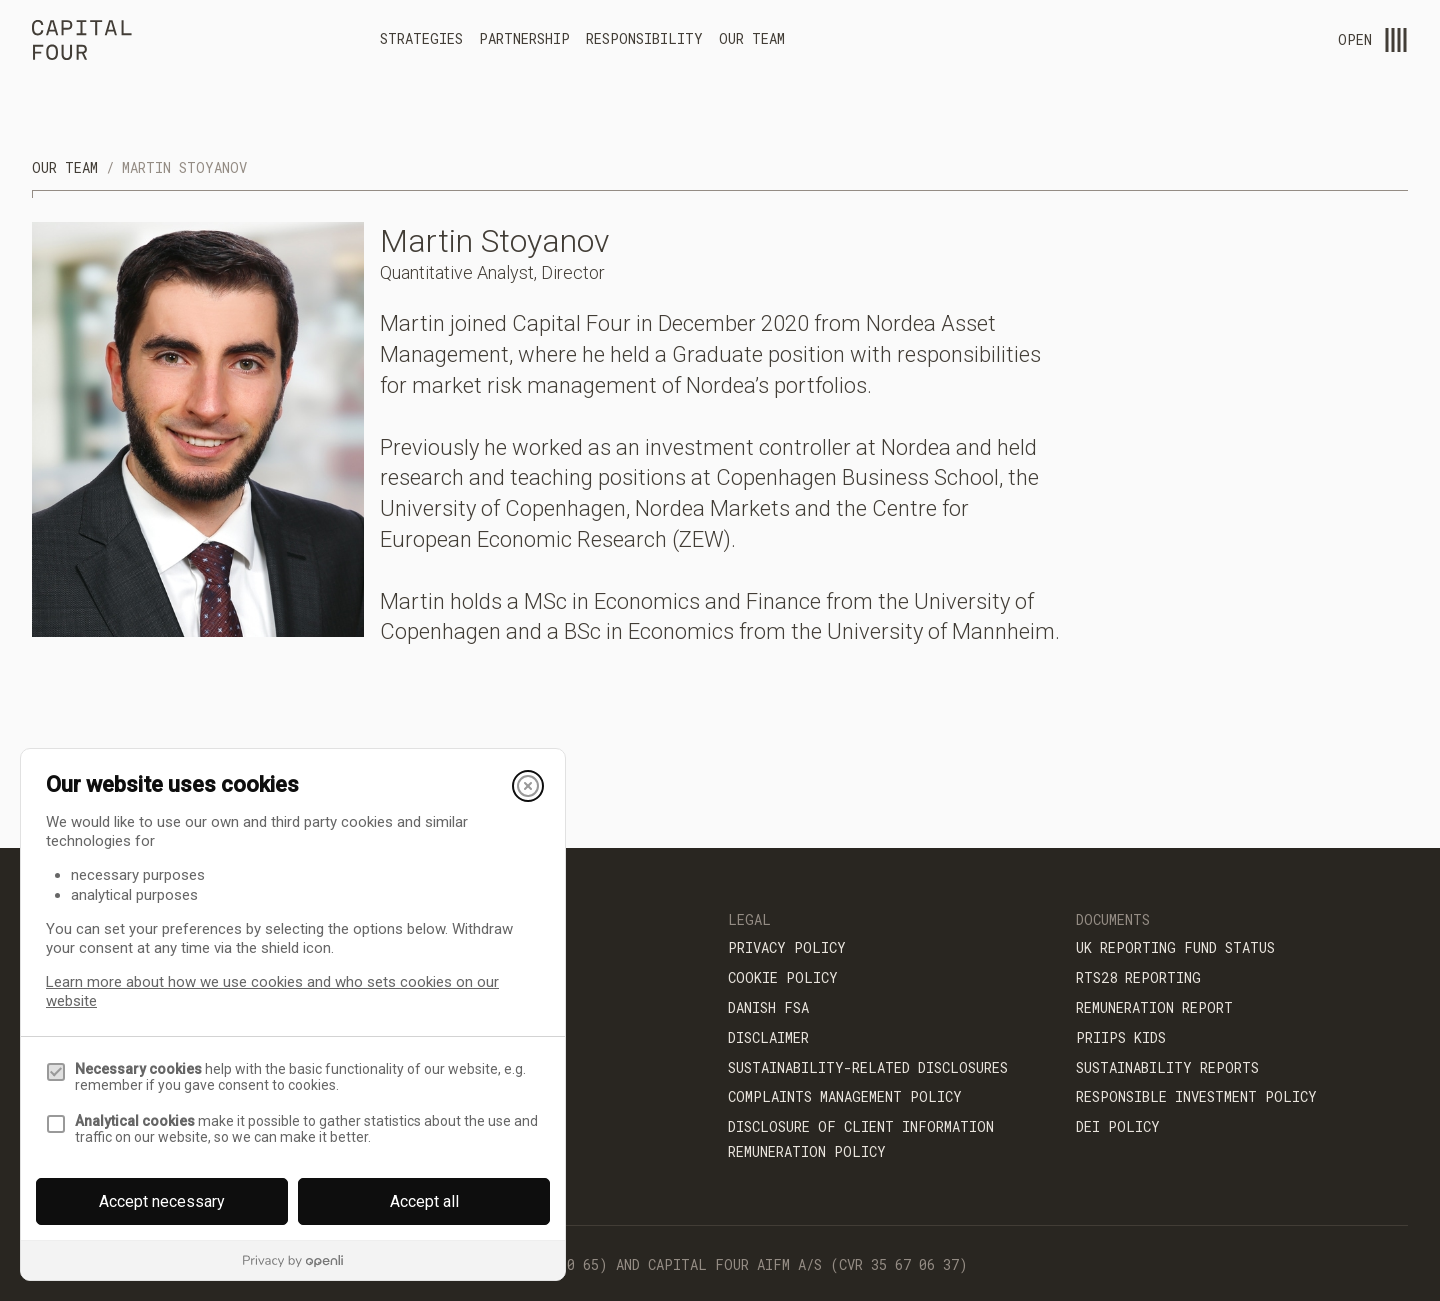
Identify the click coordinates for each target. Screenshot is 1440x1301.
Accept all (424, 1201)
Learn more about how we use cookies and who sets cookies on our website (272, 991)
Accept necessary (162, 1201)
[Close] (528, 786)
